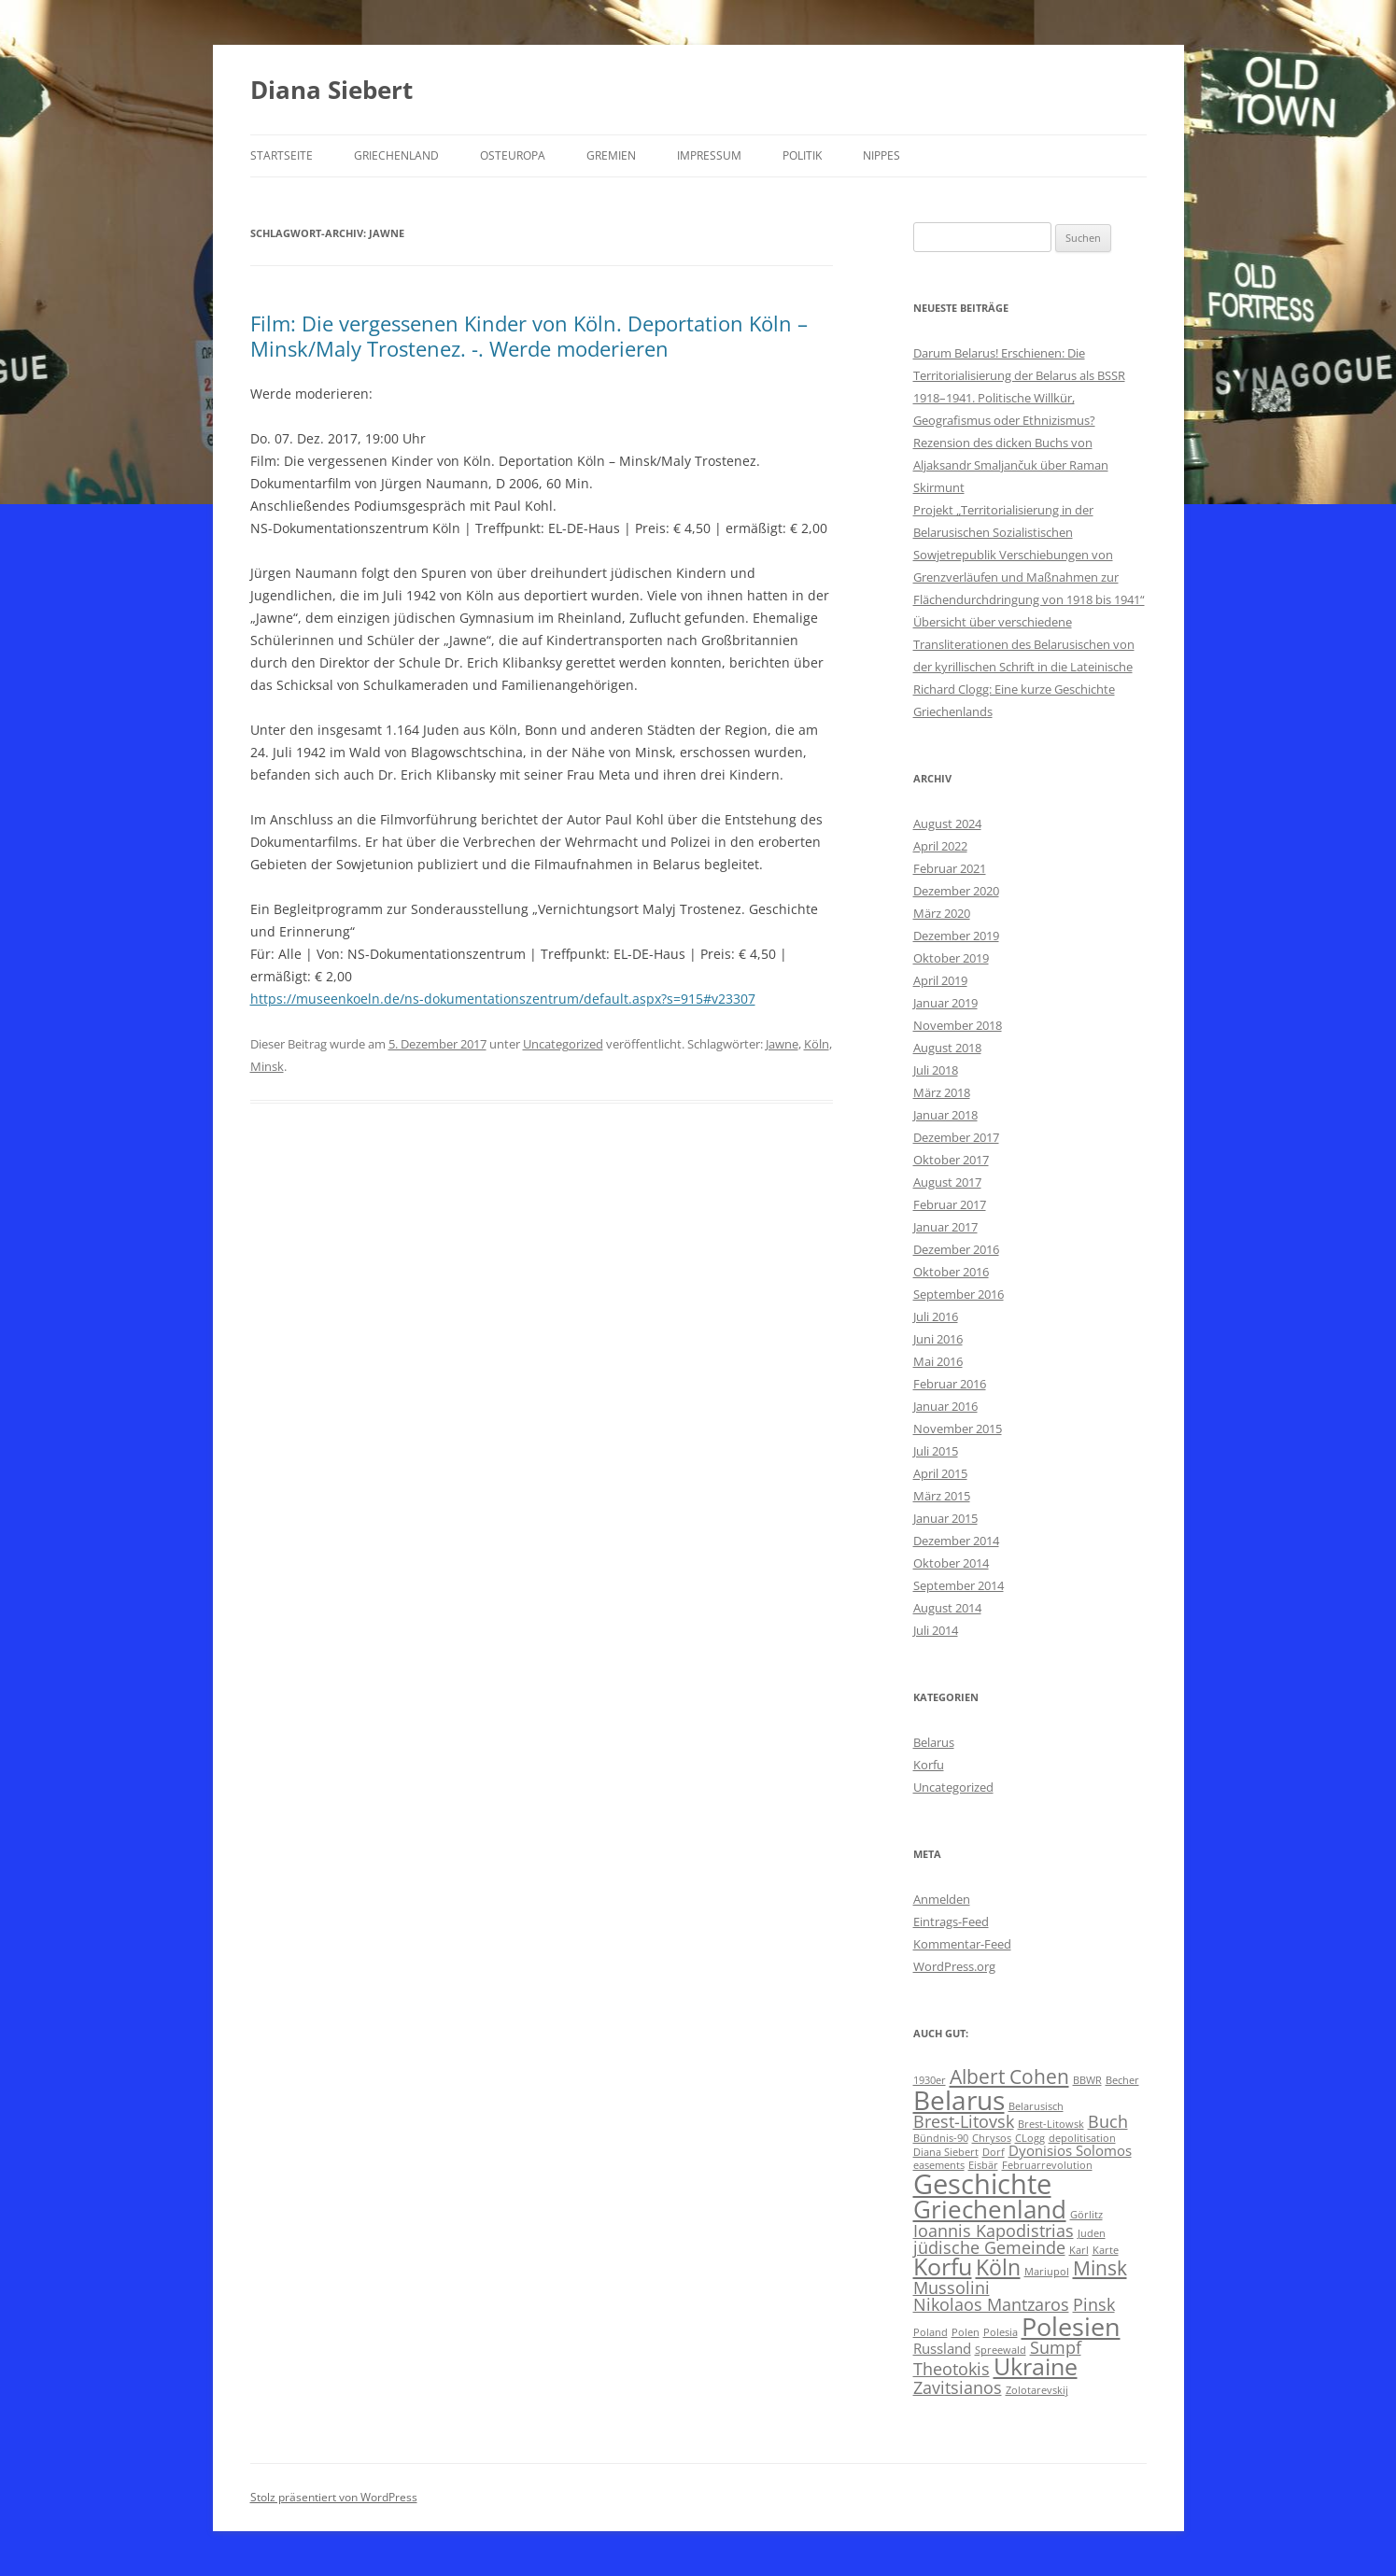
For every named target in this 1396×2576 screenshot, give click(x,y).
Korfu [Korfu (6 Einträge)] (942, 2266)
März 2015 (941, 1495)
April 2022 (940, 846)
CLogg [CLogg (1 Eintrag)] (1030, 2138)
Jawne (782, 1043)
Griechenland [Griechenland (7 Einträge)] (989, 2209)
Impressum (709, 155)
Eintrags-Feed (951, 1921)
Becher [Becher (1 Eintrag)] (1122, 2080)
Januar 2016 (945, 1406)
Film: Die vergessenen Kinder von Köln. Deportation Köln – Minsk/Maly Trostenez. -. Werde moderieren (529, 335)
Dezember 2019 (956, 935)
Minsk (267, 1066)
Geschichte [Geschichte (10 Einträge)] (982, 2184)
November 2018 (957, 1025)
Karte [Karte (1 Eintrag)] (1106, 2250)
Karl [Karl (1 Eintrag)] (1079, 2250)
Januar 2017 (945, 1226)
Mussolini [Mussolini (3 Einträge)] (951, 2287)
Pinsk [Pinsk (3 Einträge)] (1094, 2304)
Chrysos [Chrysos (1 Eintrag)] (991, 2138)
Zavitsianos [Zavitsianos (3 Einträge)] (957, 2387)
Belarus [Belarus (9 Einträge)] (959, 2100)
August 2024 (947, 823)
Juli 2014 (935, 1630)
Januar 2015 (945, 1518)
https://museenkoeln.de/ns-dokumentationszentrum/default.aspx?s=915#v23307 (502, 998)
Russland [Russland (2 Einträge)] (942, 2348)
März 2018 (941, 1092)
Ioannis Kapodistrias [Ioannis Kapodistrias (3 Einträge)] (993, 2230)
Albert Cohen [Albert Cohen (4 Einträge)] (1009, 2076)
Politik (802, 155)
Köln (816, 1043)
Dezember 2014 (956, 1540)
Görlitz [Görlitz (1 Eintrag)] (1086, 2214)
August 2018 (947, 1047)
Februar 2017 (949, 1204)
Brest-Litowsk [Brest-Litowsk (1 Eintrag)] (1051, 2124)
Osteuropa (512, 155)
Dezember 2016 (956, 1249)
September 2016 (958, 1294)
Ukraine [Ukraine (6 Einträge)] (1036, 2366)
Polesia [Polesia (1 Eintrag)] (1000, 2332)
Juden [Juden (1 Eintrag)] (1092, 2233)
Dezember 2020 (956, 890)
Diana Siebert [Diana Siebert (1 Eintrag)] (946, 2152)
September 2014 (958, 1585)
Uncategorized (563, 1043)
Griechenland (396, 155)
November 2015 (957, 1428)
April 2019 (940, 980)
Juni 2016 (938, 1338)
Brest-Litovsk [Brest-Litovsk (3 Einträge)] (963, 2121)
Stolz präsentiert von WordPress (333, 2497)
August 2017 (947, 1182)
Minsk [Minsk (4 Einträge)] (1100, 2268)
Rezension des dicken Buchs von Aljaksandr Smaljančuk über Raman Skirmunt (1010, 465)
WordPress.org (954, 1966)
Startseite (281, 155)
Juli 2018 (935, 1070)
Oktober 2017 (951, 1159)
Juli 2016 (935, 1316)
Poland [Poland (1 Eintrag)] (930, 2332)
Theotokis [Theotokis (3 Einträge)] (951, 2369)
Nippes (881, 155)
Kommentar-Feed (962, 1944)
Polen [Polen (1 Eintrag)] (966, 2332)
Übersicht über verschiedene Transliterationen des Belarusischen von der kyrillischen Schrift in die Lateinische (1024, 644)
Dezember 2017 (956, 1137)
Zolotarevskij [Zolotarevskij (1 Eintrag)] (1037, 2390)
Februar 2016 (949, 1383)
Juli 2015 (935, 1451)
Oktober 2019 (951, 958)
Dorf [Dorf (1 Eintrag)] (993, 2152)
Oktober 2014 (951, 1563)
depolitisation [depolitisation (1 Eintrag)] (1082, 2138)
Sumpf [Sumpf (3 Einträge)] (1055, 2347)
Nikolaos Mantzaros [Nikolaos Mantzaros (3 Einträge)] (991, 2304)
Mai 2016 (938, 1361)
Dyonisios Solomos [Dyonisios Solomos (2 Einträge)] (1070, 2150)
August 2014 (947, 1607)
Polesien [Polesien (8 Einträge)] (1071, 2326)
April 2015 (940, 1473)
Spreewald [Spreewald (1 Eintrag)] (1000, 2350)
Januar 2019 (945, 1002)
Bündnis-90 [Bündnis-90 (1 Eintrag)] (940, 2138)
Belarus (933, 1742)
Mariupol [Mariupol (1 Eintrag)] (1046, 2271)
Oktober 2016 (951, 1271)
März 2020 (941, 913)
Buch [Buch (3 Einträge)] (1108, 2121)
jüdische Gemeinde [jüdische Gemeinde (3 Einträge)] (989, 2247)
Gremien (611, 155)
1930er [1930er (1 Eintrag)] (929, 2080)
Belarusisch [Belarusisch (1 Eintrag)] (1036, 2106)
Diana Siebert (331, 89)
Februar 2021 (949, 868)
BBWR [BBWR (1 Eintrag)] (1087, 2080)
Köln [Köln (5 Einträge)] (998, 2267)
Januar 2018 (945, 1114)
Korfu (928, 1764)
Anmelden (941, 1899)
